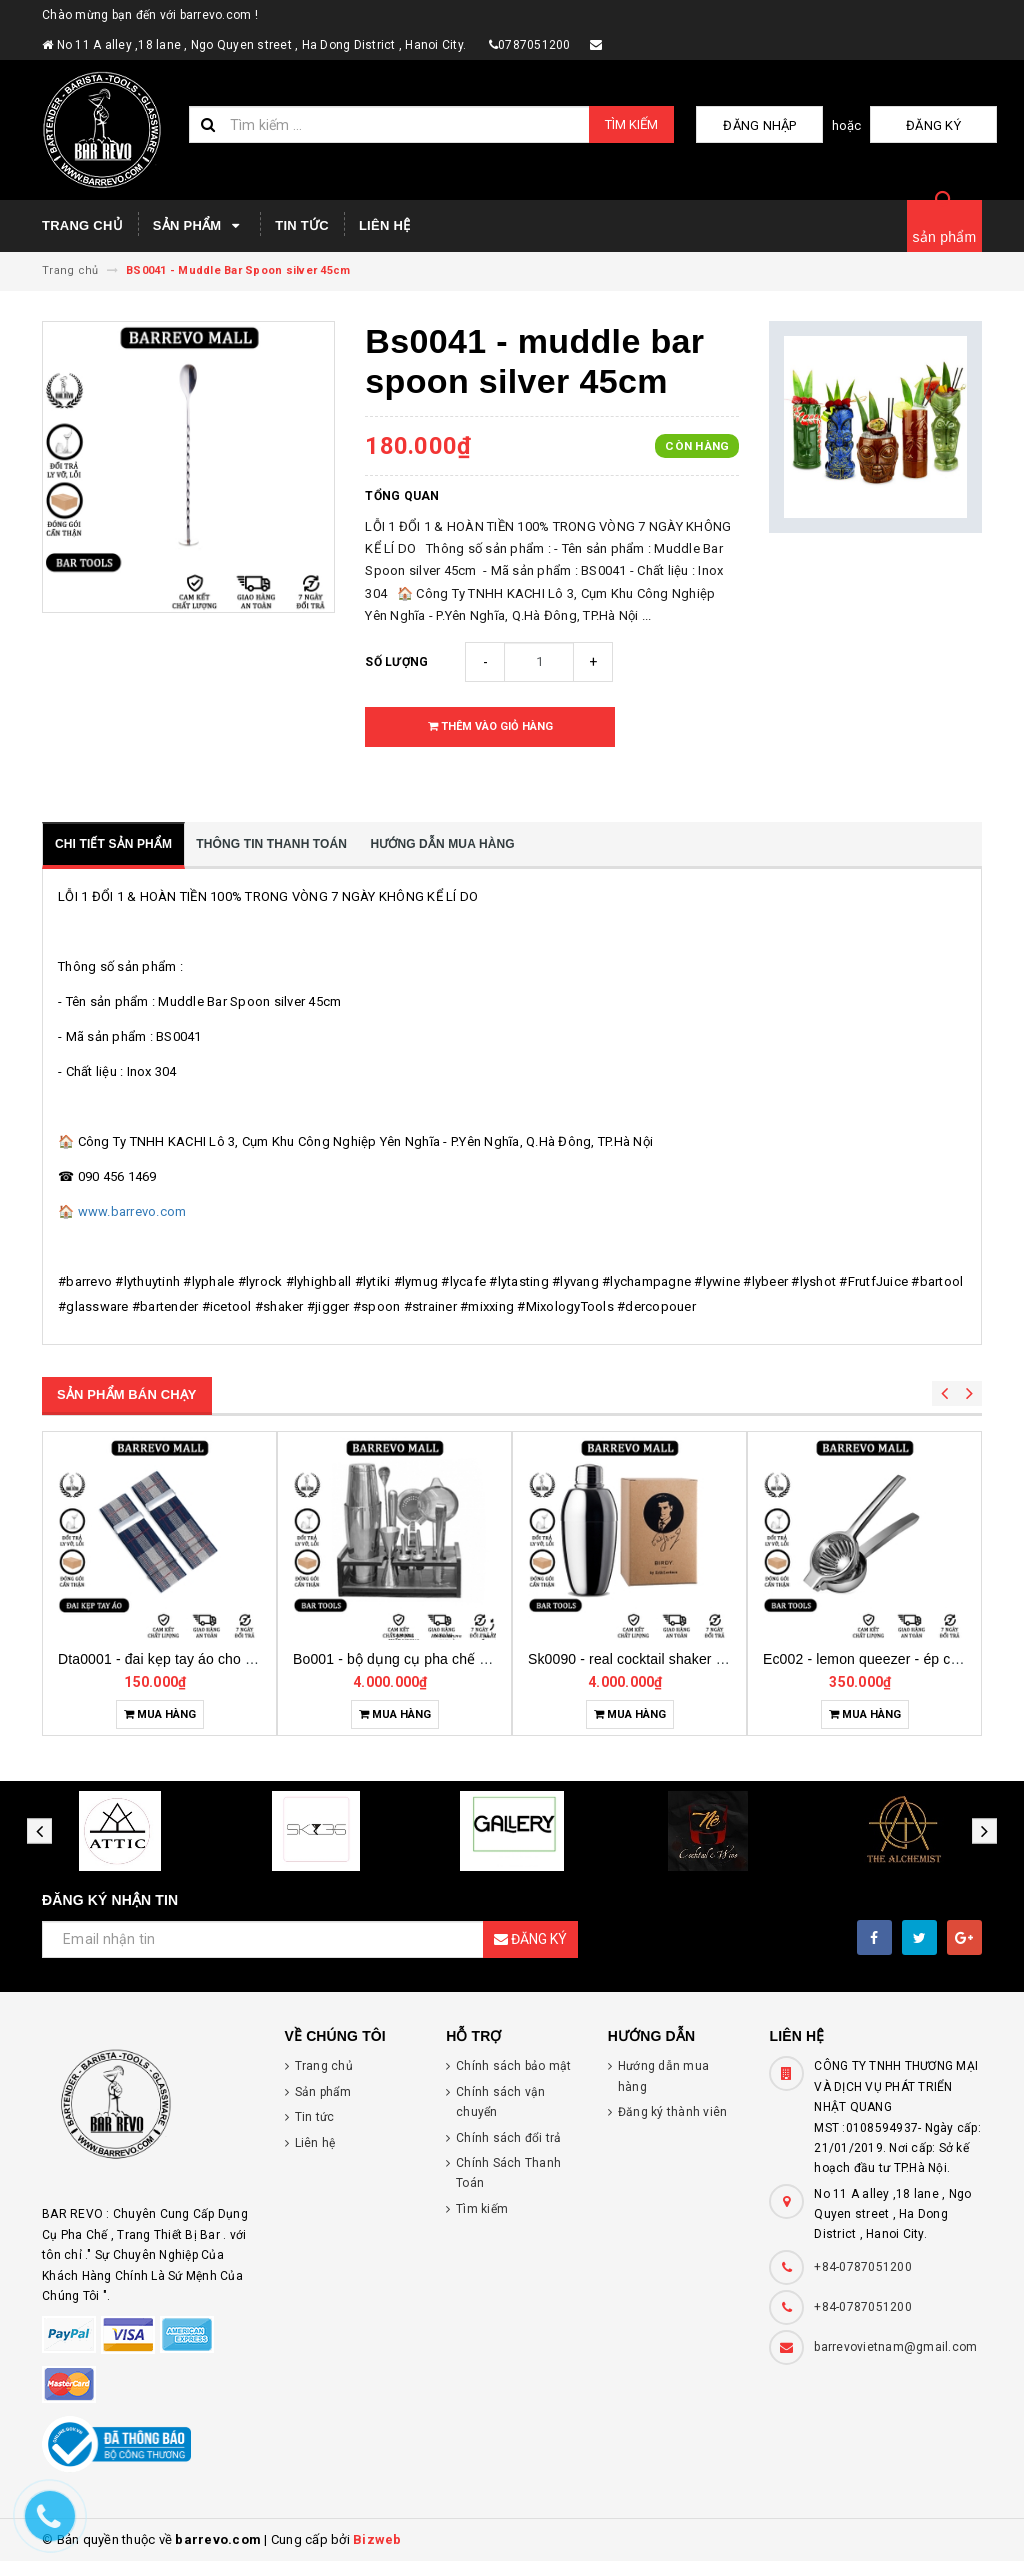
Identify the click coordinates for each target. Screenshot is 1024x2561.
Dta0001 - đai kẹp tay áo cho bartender (417, 1659)
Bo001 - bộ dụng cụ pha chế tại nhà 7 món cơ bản (688, 1659)
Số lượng (396, 662)
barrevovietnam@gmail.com (895, 2347)
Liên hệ (384, 225)
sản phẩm (945, 237)
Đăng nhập (800, 125)
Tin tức (302, 225)
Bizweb (377, 2539)
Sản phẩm (199, 226)
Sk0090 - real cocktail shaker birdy (872, 1659)
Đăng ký (947, 125)
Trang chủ (82, 225)
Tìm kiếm (631, 124)
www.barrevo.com (132, 1211)
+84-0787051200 (863, 2267)
